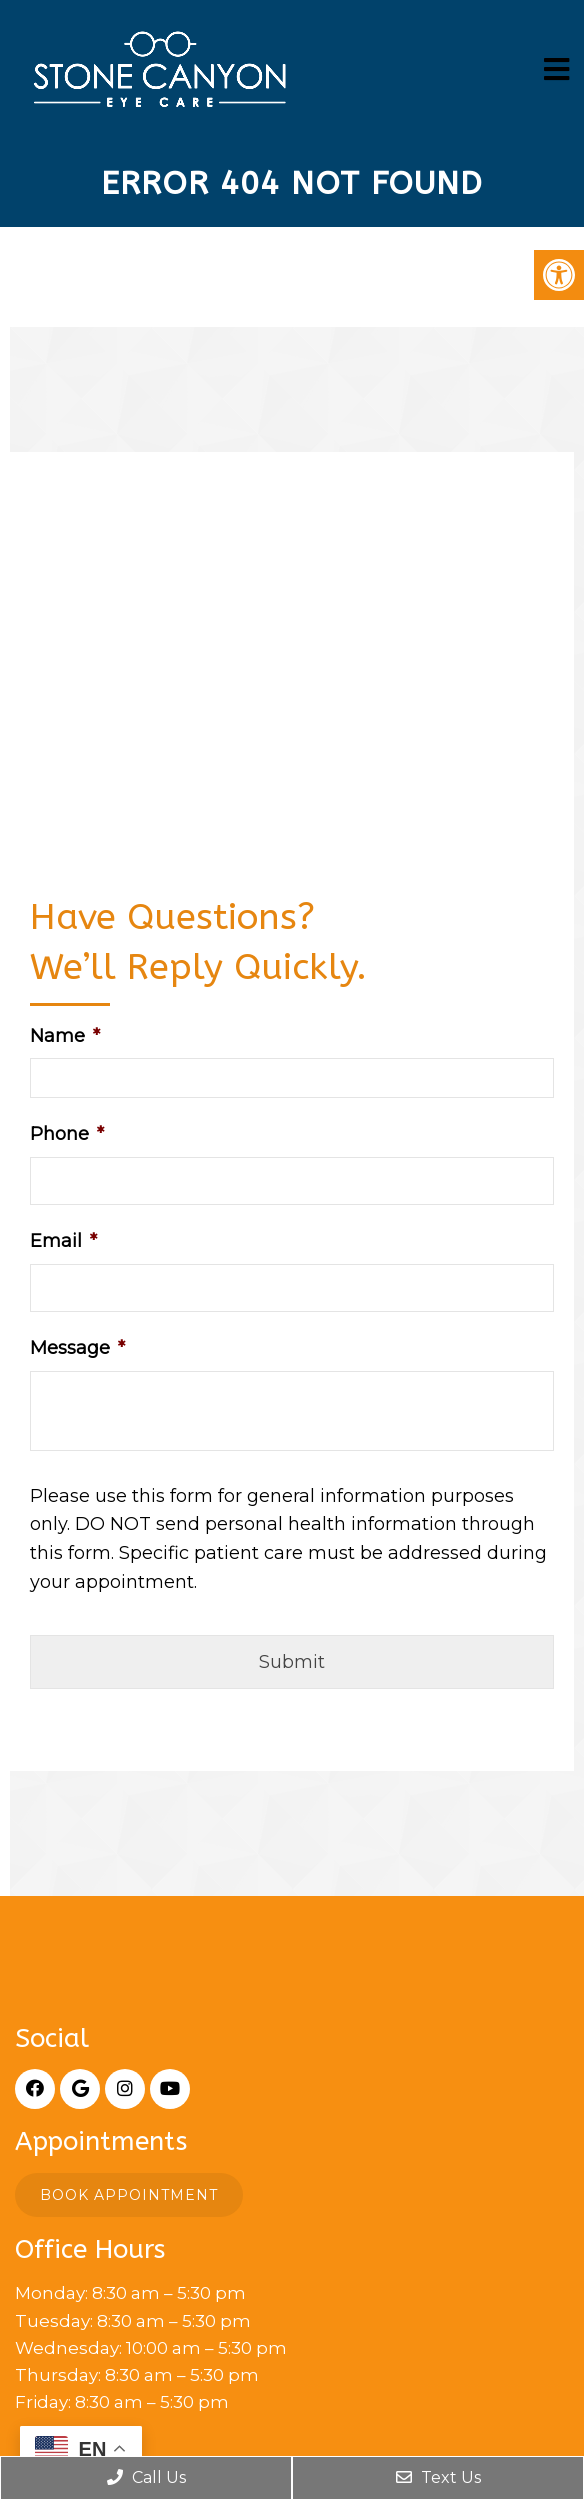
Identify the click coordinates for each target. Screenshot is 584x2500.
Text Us (438, 2477)
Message (77, 1348)
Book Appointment (129, 2195)
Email (63, 1241)
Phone (67, 1134)
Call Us (146, 2477)
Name (65, 1036)
